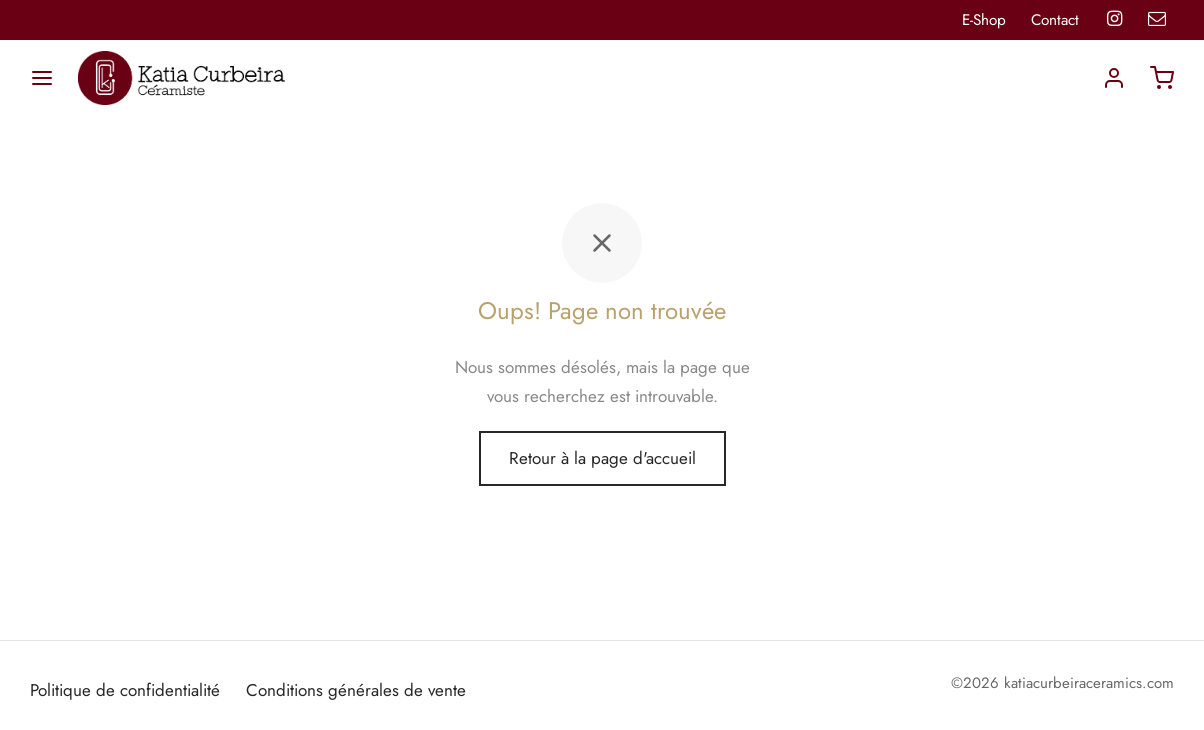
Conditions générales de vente (356, 690)
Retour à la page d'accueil (602, 458)
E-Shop (984, 20)
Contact (1055, 20)
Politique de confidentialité (125, 690)
